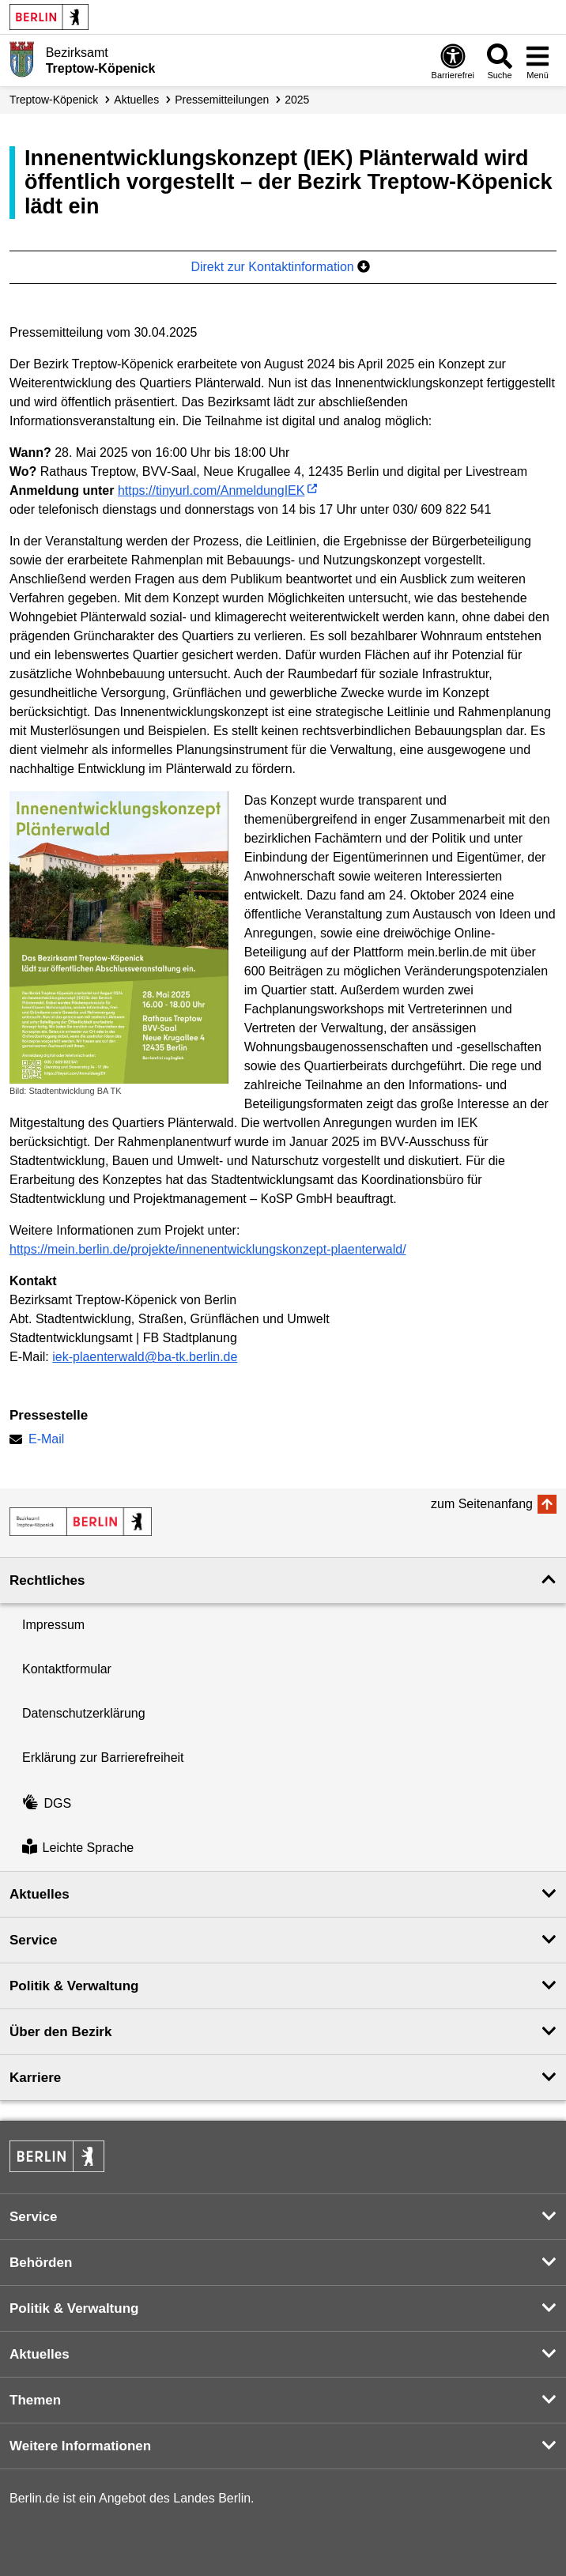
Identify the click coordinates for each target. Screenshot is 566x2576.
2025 (297, 99)
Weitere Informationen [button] (80, 2445)
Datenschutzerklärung (83, 1713)
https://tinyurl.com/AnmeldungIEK (211, 490)
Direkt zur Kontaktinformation (280, 266)
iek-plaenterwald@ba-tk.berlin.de (144, 1356)
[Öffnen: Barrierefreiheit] (453, 60)
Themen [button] (35, 2400)
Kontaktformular (66, 1669)
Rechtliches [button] (47, 1580)
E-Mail (46, 1440)
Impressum (53, 1624)
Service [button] (33, 1940)
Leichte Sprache (78, 1848)
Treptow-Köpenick (53, 99)
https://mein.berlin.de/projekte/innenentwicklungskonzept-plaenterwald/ (207, 1249)
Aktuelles (136, 99)
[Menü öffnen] (538, 60)
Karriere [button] (35, 2077)
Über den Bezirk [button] (60, 2031)
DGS (46, 1803)
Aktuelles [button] (39, 1894)
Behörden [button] (40, 2262)
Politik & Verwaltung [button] (73, 1985)
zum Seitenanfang (482, 1504)
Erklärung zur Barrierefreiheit (103, 1757)
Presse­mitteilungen (222, 99)
